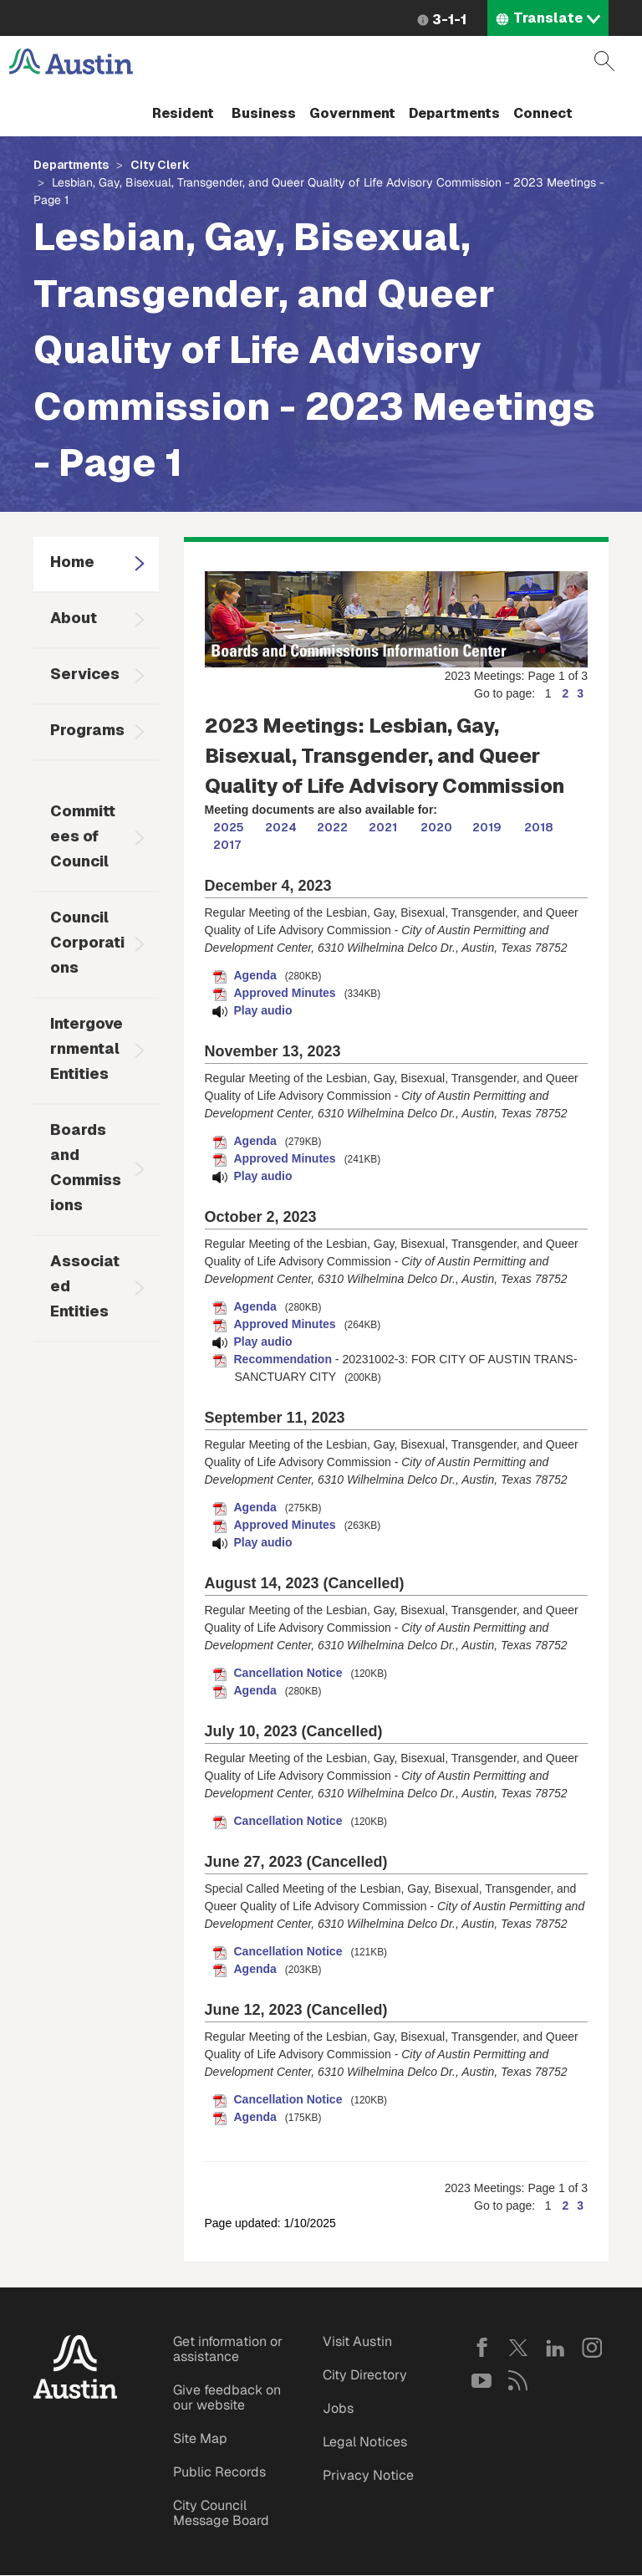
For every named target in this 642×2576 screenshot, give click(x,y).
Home (72, 561)
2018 (538, 827)
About (73, 617)
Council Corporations (87, 942)
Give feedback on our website (227, 2397)
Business (264, 113)
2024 (281, 827)
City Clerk (160, 164)
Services (85, 673)
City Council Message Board (221, 2513)
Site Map (200, 2438)
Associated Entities (85, 1286)
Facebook (481, 2348)
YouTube (481, 2380)
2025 (228, 827)
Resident (183, 113)
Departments (454, 113)
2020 (436, 827)
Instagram (592, 2348)
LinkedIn (555, 2348)
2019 (487, 827)
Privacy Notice (368, 2475)
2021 (383, 827)
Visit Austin (357, 2341)
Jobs (338, 2408)
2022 (332, 827)
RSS (518, 2380)
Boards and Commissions (85, 1167)
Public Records (219, 2472)
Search (604, 61)
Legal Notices (365, 2442)
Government (352, 113)
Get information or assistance (228, 2349)
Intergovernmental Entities (86, 1048)
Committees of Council (82, 836)
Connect (543, 113)
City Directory (365, 2375)
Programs (87, 729)
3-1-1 (449, 19)
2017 (227, 844)
